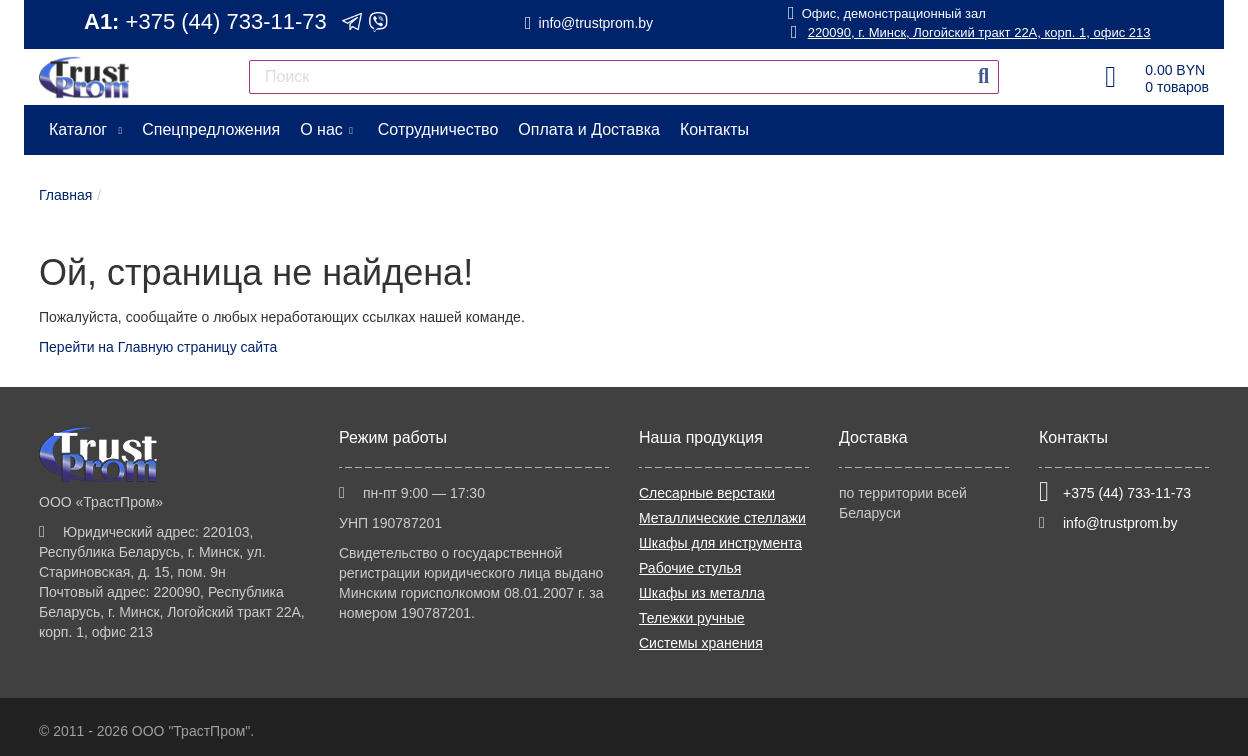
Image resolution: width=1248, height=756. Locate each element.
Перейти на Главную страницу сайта (158, 347)
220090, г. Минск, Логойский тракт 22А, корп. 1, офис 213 (970, 32)
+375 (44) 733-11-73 (226, 21)
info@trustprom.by (596, 23)
